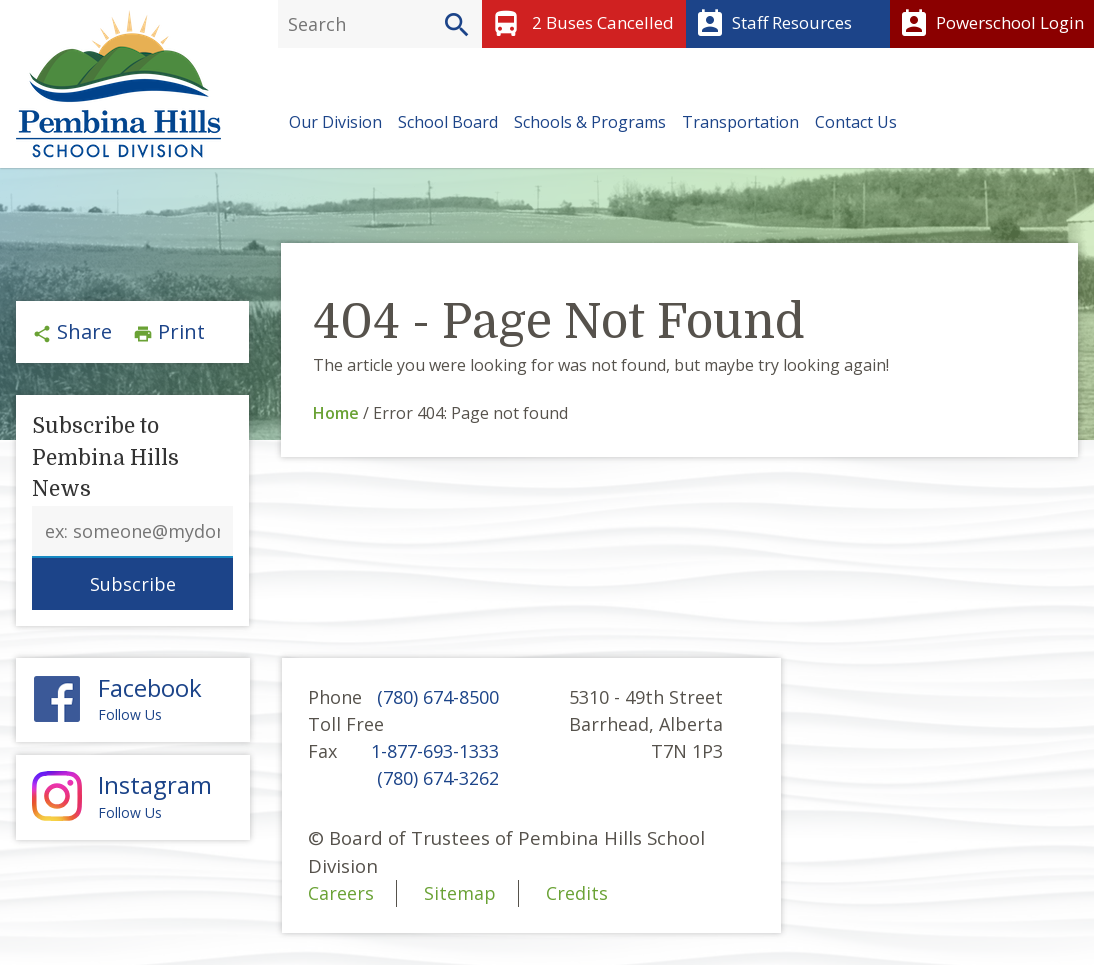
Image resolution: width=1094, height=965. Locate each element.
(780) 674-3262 (438, 778)
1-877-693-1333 (435, 751)
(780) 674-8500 (438, 697)
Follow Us (133, 699)
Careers (341, 893)
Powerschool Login (989, 24)
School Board (448, 122)
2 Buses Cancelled (580, 24)
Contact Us (856, 122)
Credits (577, 893)
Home (336, 413)
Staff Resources (771, 24)
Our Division (335, 122)
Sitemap (460, 893)
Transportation (740, 122)
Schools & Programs (590, 122)
